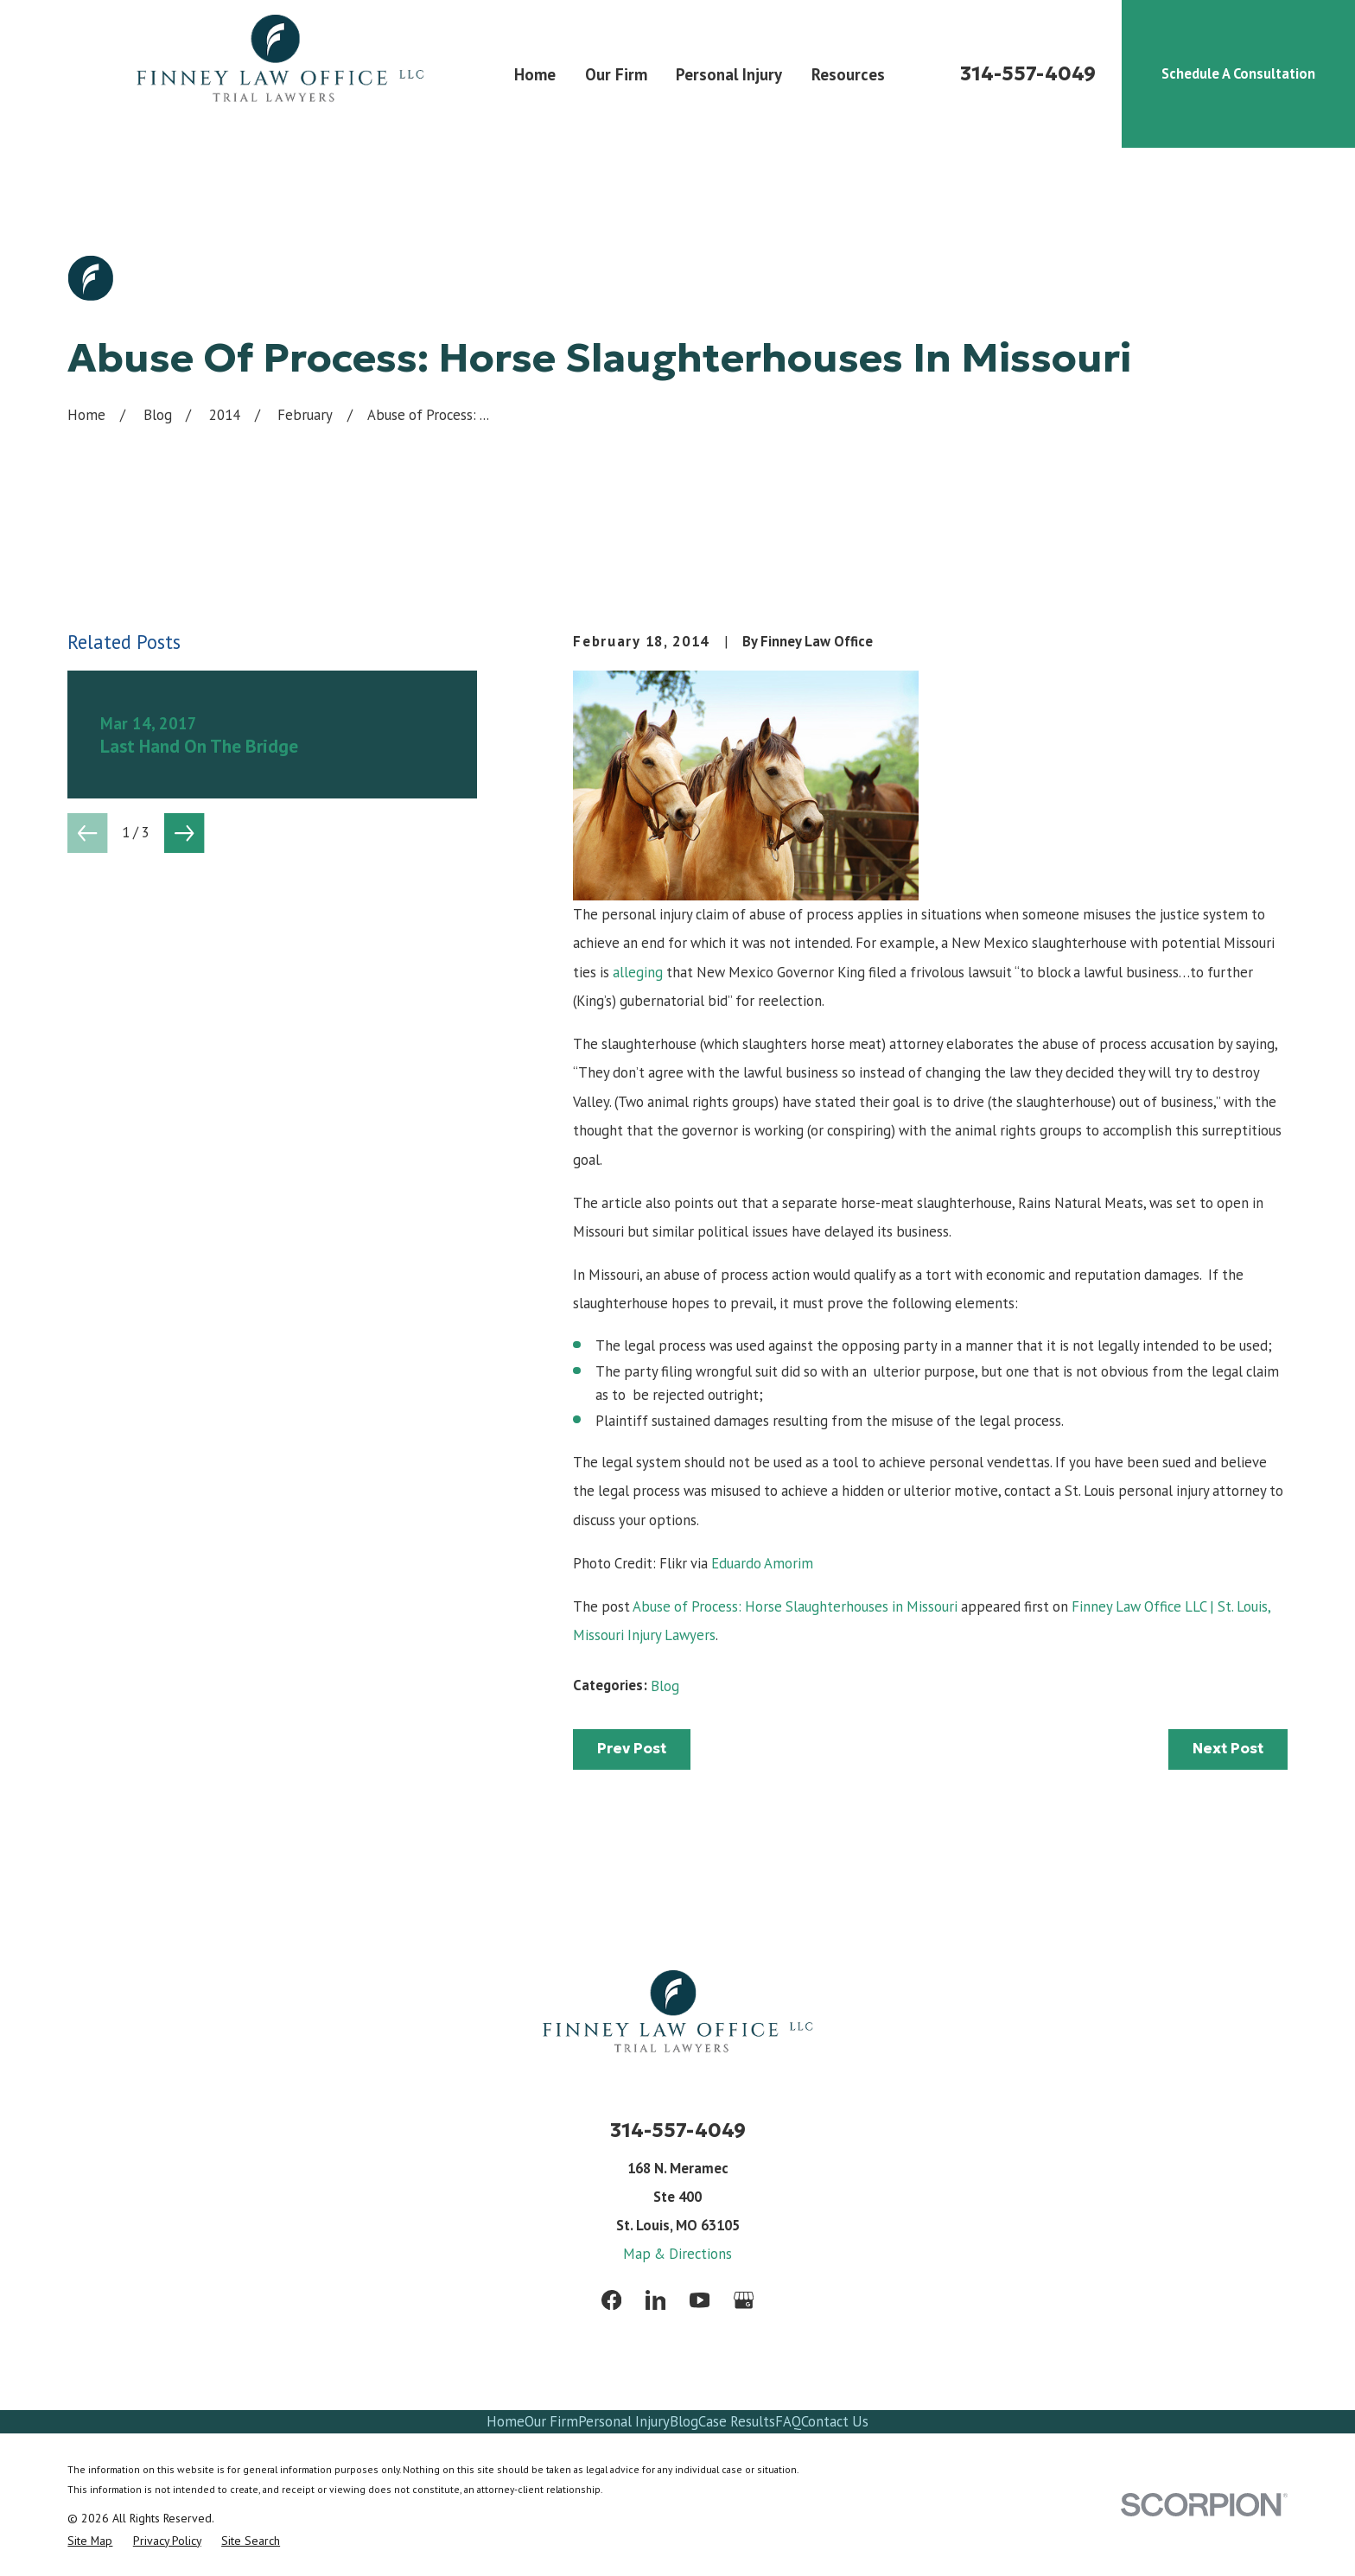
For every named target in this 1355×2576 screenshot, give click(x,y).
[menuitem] (89, 2540)
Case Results (736, 2421)
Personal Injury (624, 2421)
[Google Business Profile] (744, 2300)
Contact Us (834, 2421)
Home (506, 2421)
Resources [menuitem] (848, 74)
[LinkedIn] (655, 2300)
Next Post (1228, 1749)
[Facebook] (611, 2300)
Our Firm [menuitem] (616, 74)
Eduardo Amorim (762, 1563)
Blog (665, 1685)
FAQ (788, 2421)
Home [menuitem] (535, 74)
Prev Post (631, 1749)
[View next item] (184, 833)
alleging (638, 972)
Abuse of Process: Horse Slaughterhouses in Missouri (795, 1606)
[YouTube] (699, 2300)
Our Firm (551, 2421)
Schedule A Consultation (1238, 73)
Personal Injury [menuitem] (729, 74)
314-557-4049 (1028, 74)
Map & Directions (677, 2253)
